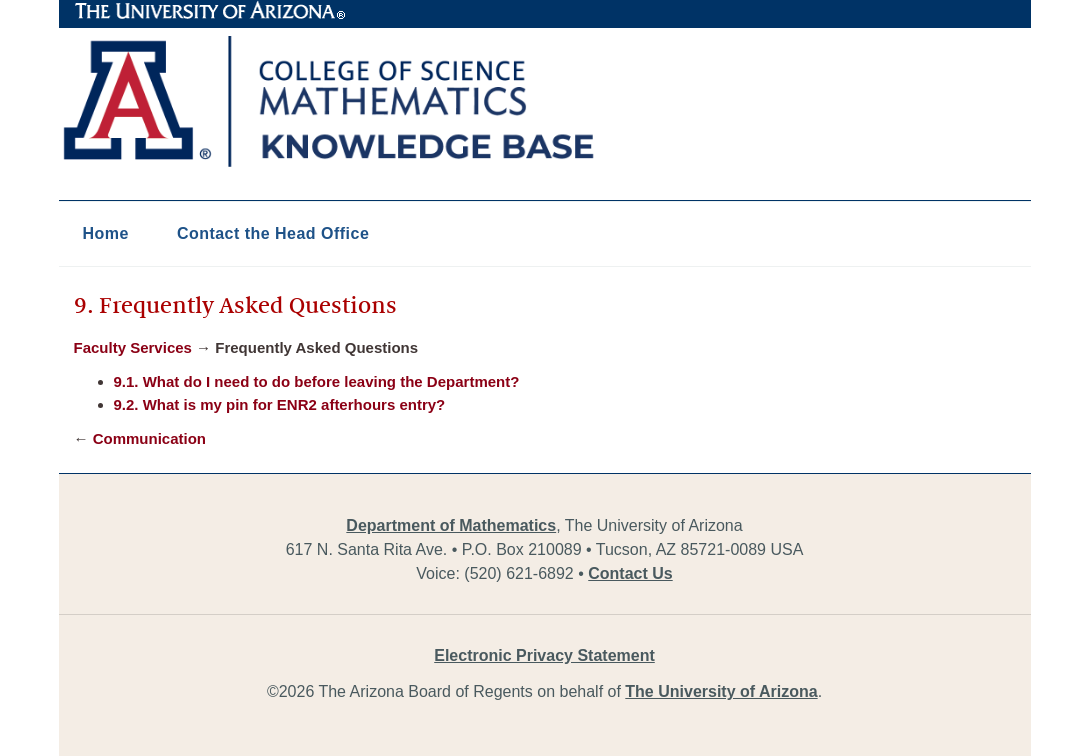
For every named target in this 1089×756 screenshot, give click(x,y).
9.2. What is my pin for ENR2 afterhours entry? (280, 404)
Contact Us (630, 573)
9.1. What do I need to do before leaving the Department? (317, 381)
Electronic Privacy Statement (544, 655)
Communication (149, 438)
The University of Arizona (210, 11)
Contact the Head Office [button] (273, 233)
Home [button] (106, 233)
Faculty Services (133, 347)
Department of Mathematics (451, 525)
